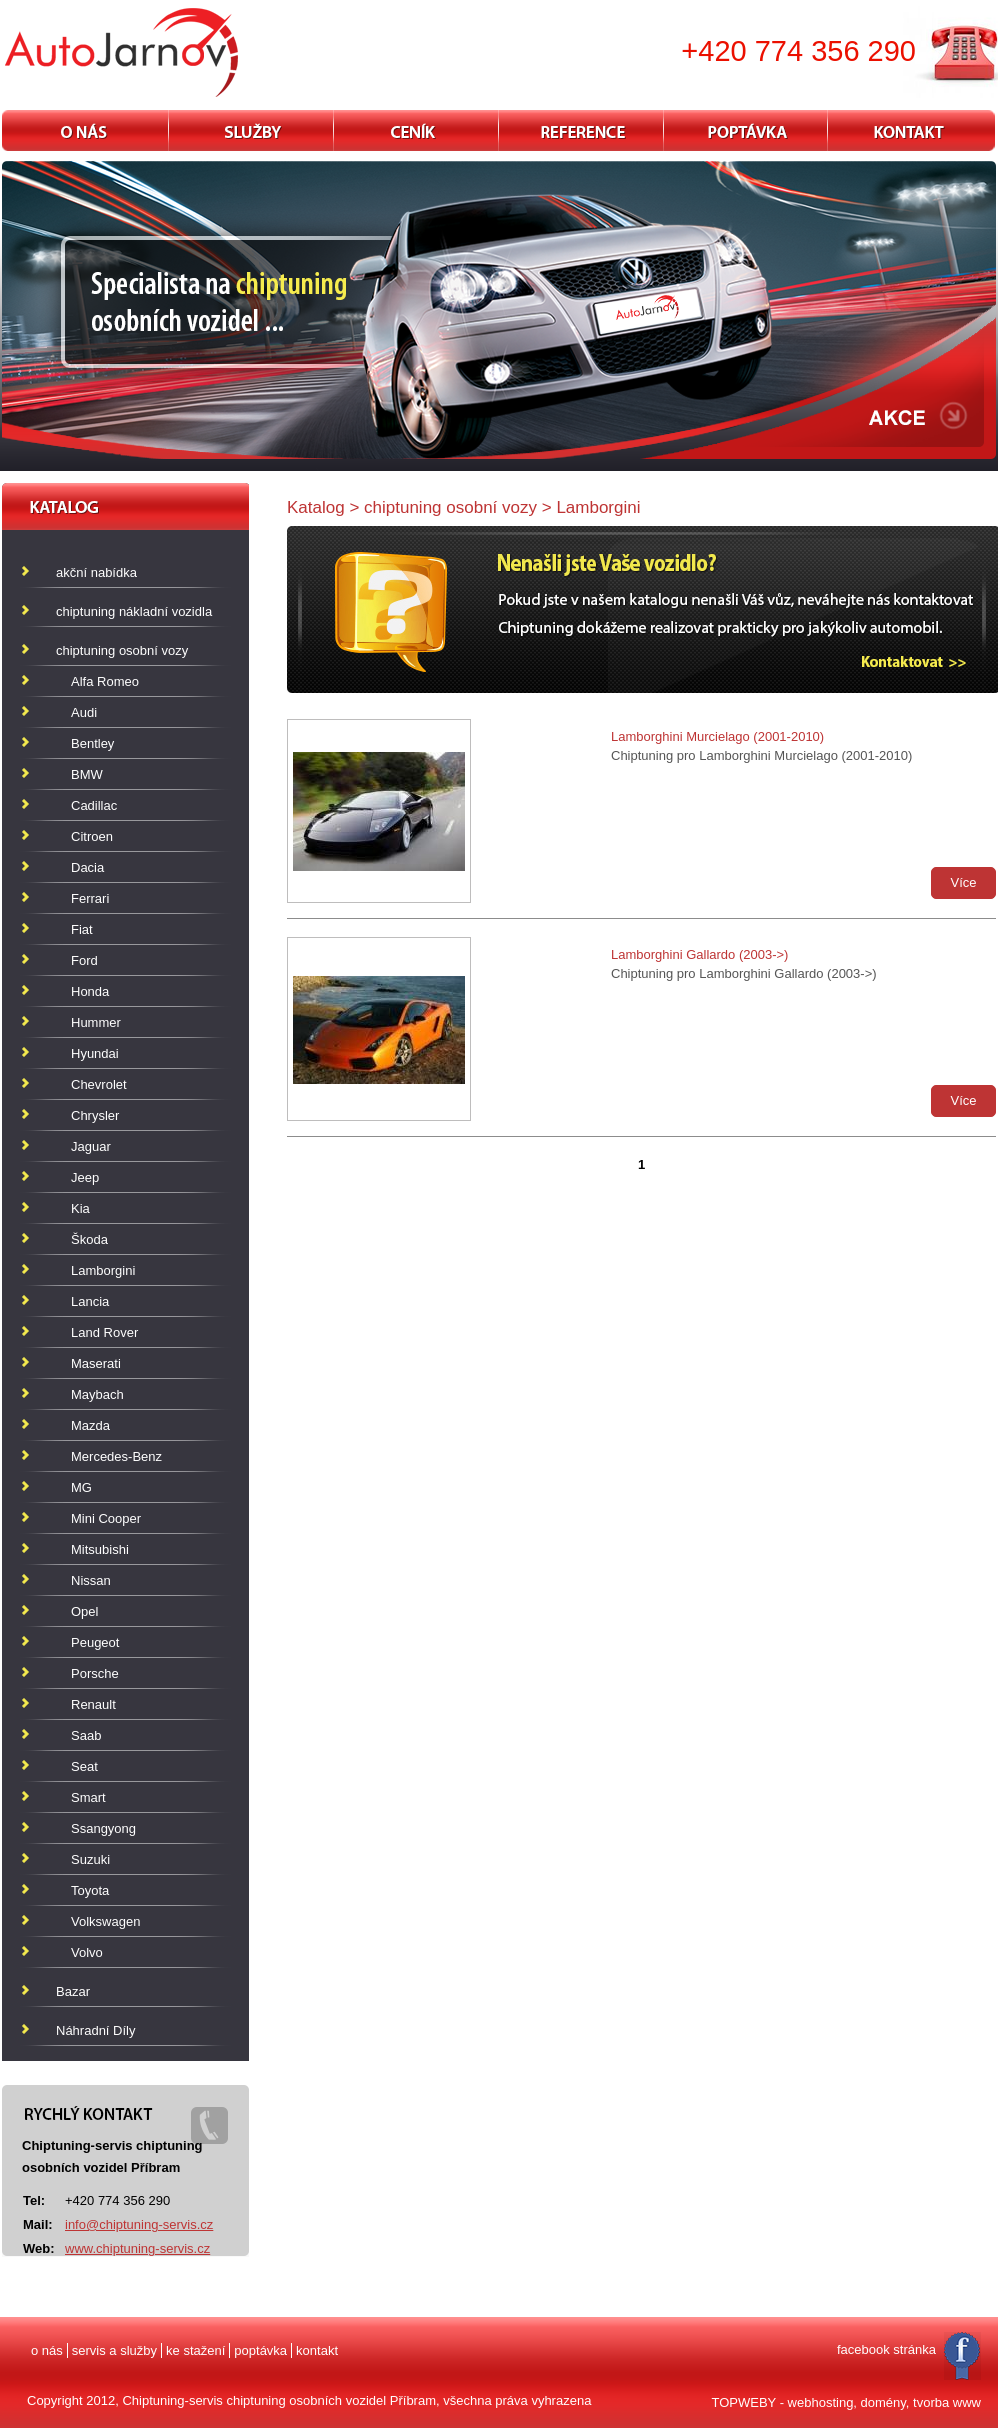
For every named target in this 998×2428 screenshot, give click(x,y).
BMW (87, 774)
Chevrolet (99, 1084)
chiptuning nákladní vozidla (121, 607)
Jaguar (91, 1146)
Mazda (90, 1425)
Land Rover (104, 1332)
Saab (86, 1735)
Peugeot (95, 1642)
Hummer (96, 1022)
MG (81, 1487)
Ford (84, 960)
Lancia (90, 1301)
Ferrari (90, 898)
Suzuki (90, 1859)
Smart (88, 1797)
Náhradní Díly (83, 2026)
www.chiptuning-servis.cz (137, 2248)
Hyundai (95, 1053)
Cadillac (94, 805)
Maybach (97, 1394)
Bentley (92, 743)
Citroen (92, 836)
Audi (84, 712)
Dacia (87, 867)
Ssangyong (103, 1828)
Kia (80, 1208)
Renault (93, 1704)
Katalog (316, 507)
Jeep (85, 1177)
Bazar (60, 1987)
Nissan (91, 1580)
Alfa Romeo (105, 681)
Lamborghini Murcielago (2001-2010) (717, 736)
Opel (84, 1611)
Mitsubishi (100, 1549)
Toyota (90, 1890)
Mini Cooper (106, 1518)
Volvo (87, 1952)
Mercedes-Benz (116, 1456)
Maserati (96, 1363)
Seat (84, 1766)
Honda (90, 991)
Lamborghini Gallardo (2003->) (699, 954)
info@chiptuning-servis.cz (139, 2224)
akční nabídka (84, 568)
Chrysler (95, 1115)
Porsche (95, 1673)
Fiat (82, 929)
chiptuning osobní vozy (109, 646)
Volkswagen (105, 1921)
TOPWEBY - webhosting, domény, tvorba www (847, 2402)
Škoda (89, 1239)
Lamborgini (103, 1270)
